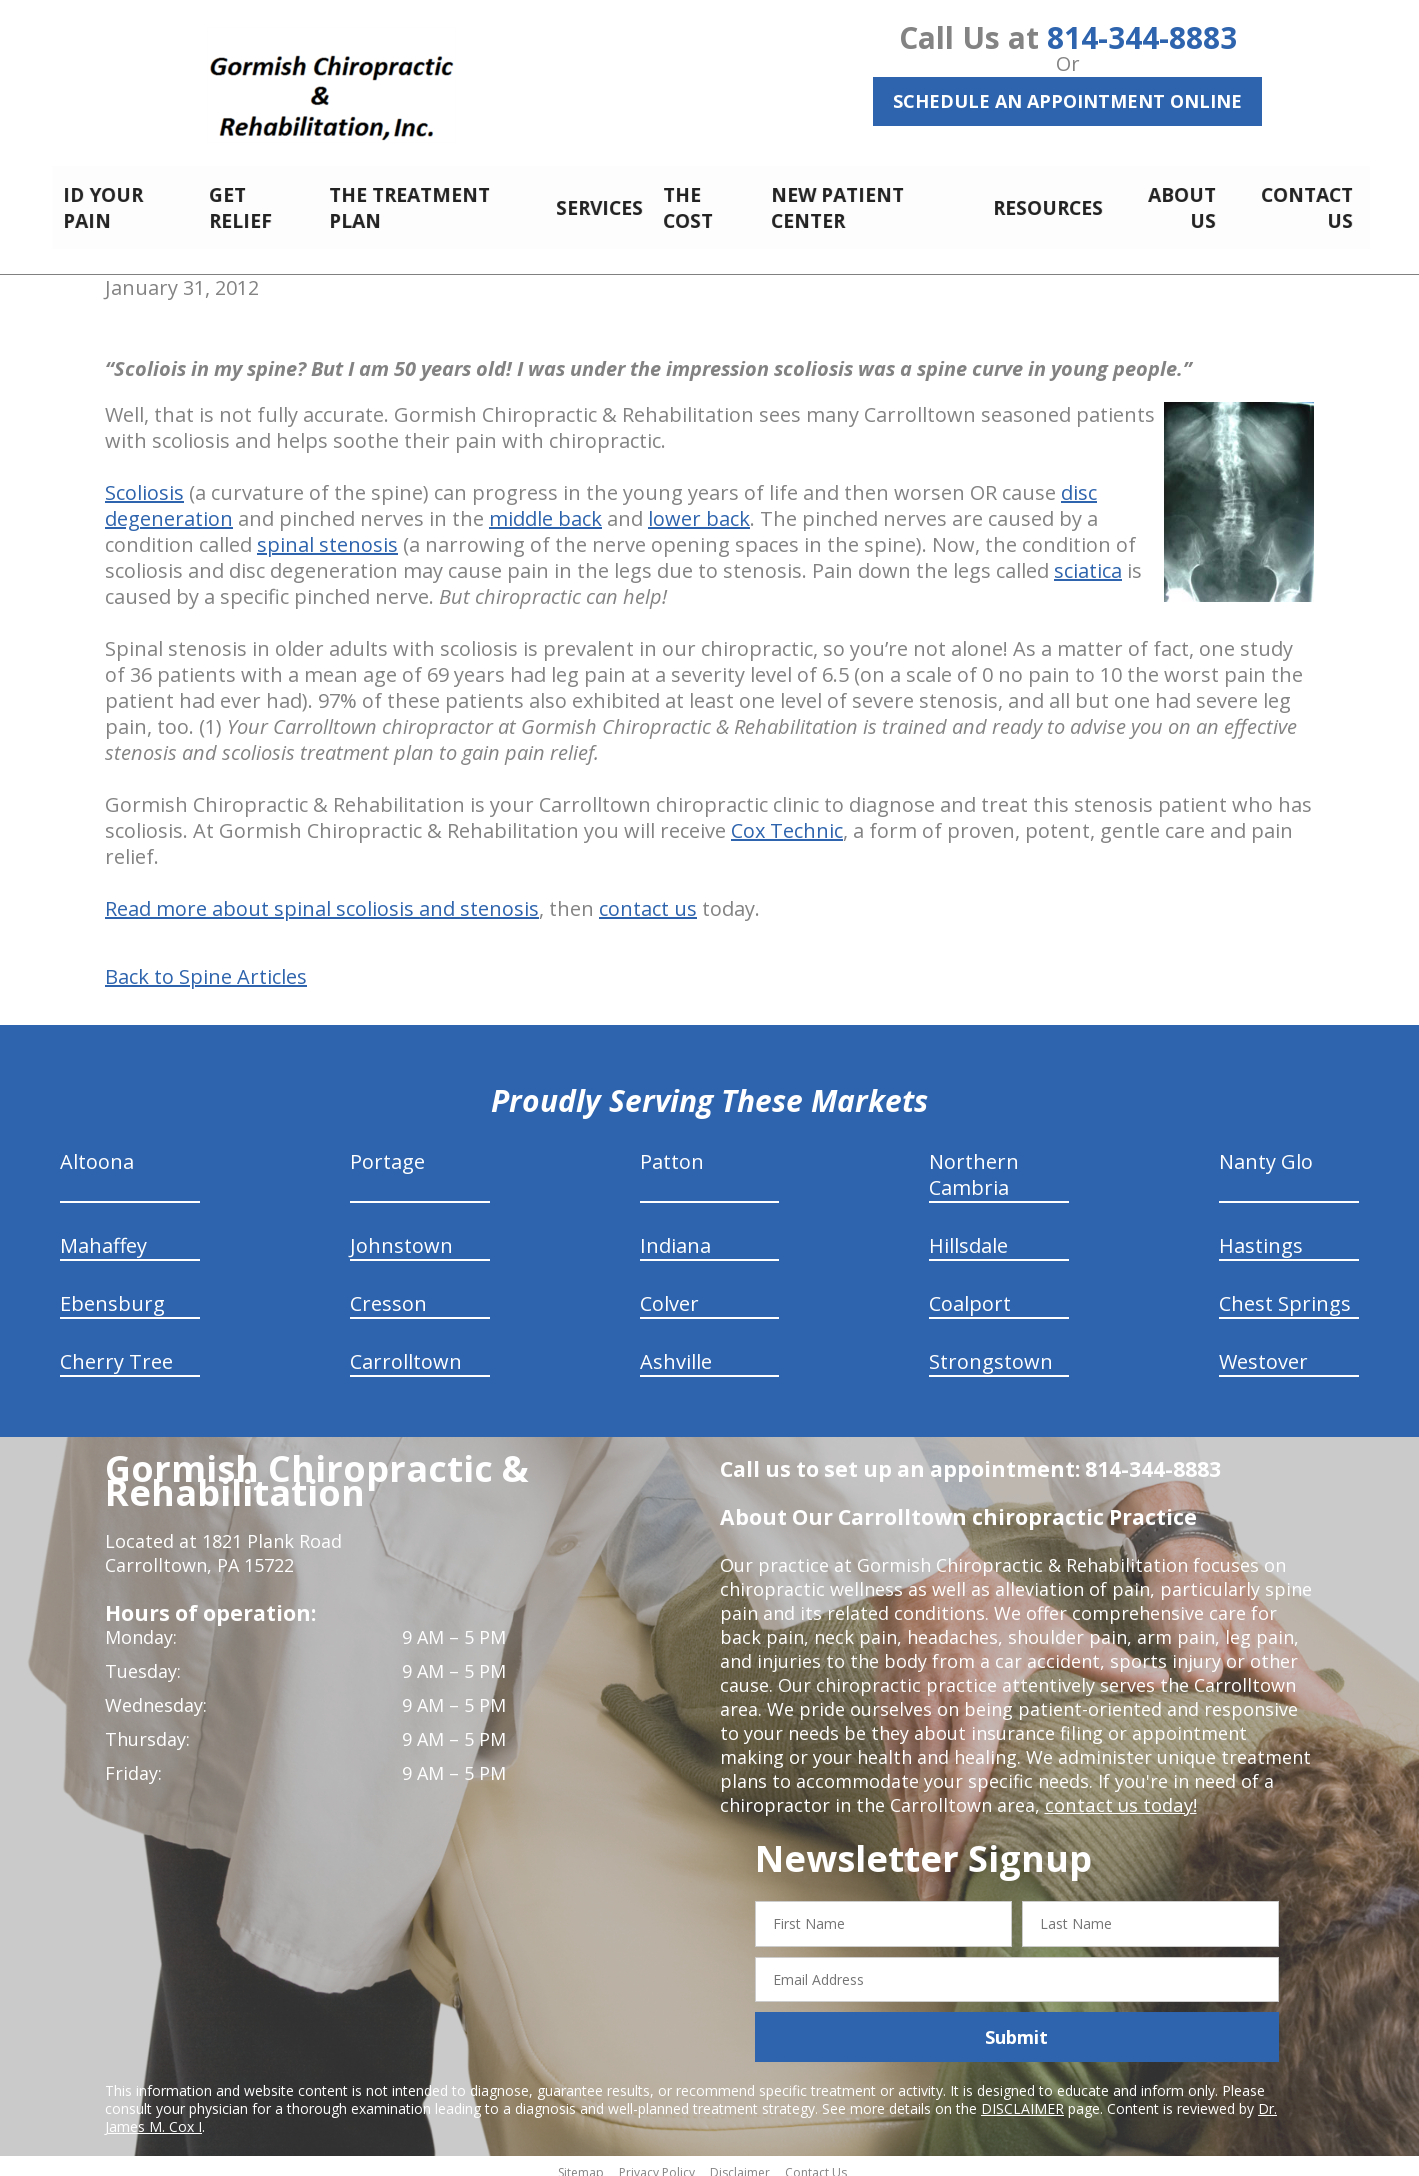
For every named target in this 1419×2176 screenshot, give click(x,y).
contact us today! (1119, 1794)
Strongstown (991, 1350)
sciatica (1088, 559)
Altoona (97, 1150)
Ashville (676, 1350)
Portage (387, 1150)
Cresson (388, 1292)
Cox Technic (787, 819)
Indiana (675, 1234)
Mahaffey (103, 1234)
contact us (648, 897)
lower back (699, 507)
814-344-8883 (1142, 37)
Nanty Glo (1266, 1150)
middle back (545, 507)
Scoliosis (144, 481)
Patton (672, 1150)
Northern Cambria (974, 1163)
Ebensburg (112, 1292)
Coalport (970, 1292)
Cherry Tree (116, 1350)
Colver (669, 1292)
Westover (1263, 1350)
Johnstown (401, 1234)
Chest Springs (1285, 1292)
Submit (1016, 2026)
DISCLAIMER (1022, 2097)
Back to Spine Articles (206, 966)
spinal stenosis (327, 533)
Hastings (1261, 1234)
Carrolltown (406, 1350)
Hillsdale (968, 1234)
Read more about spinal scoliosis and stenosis (322, 897)
